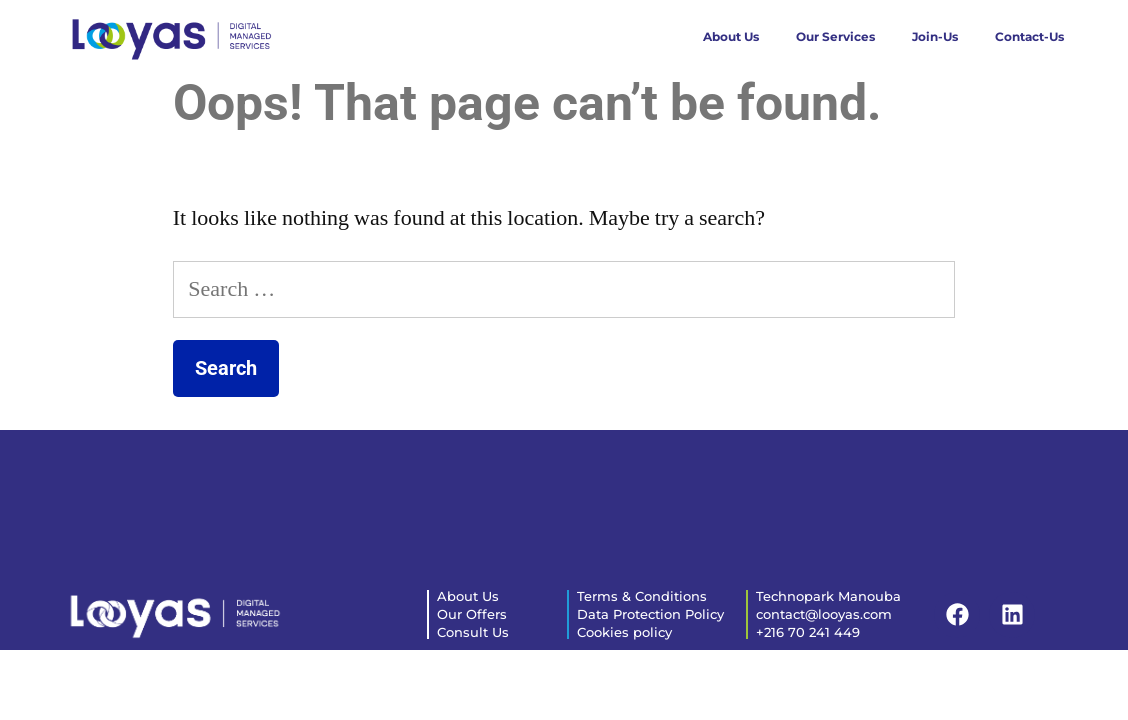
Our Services (835, 36)
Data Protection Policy (650, 614)
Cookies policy (624, 632)
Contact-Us (1029, 36)
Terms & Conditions (642, 596)
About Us (731, 36)
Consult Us (473, 632)
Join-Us (935, 36)
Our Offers (472, 614)
